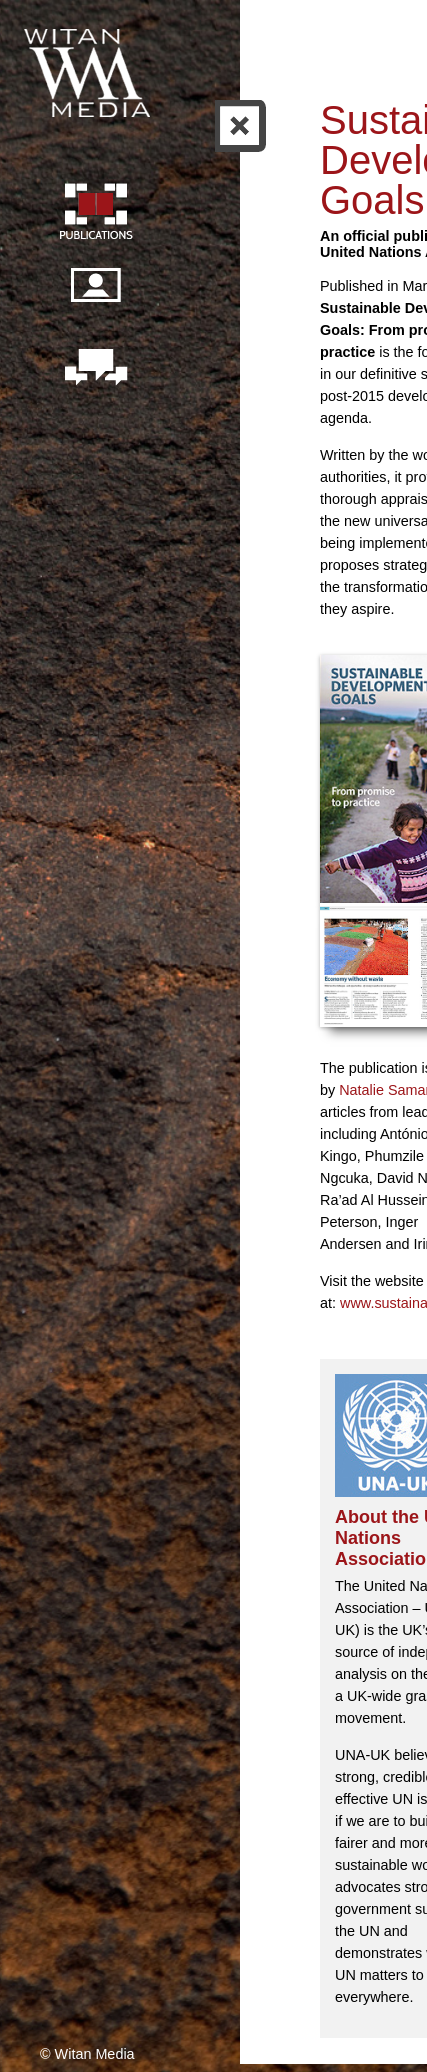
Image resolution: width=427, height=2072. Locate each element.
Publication (95, 214)
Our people (95, 296)
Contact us (95, 369)
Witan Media (89, 70)
